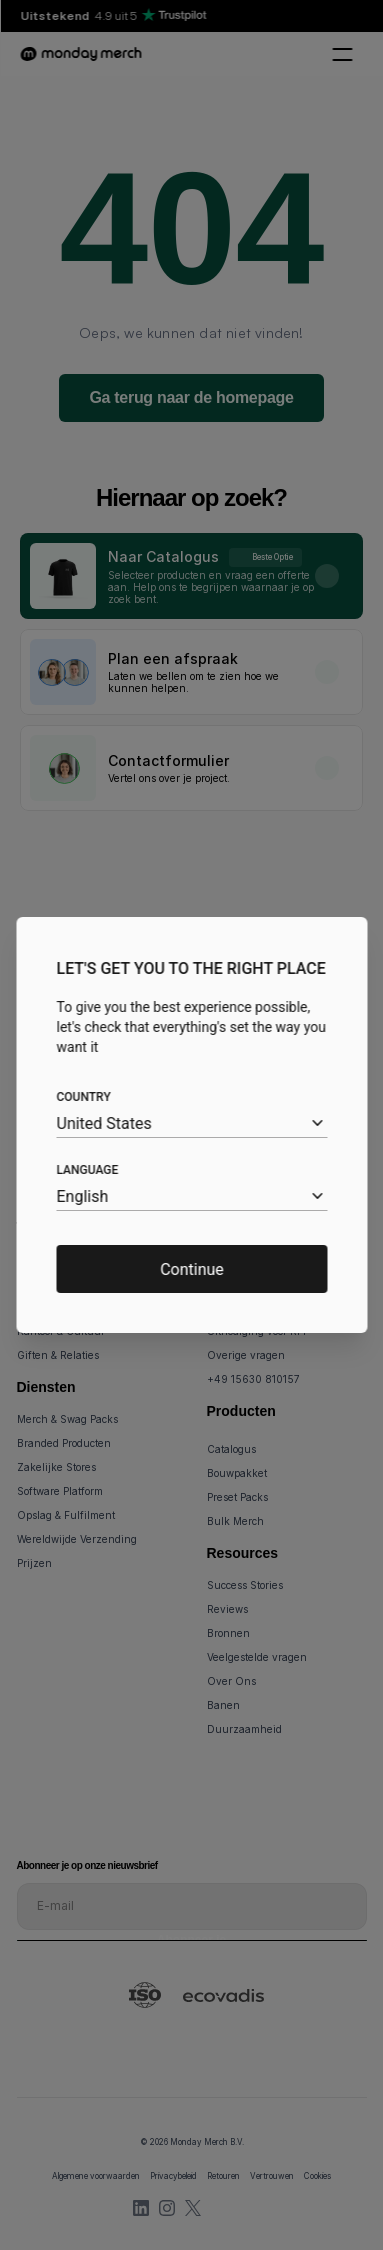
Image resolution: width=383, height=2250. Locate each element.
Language (87, 1170)
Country (83, 1097)
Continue (192, 1269)
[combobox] (191, 1123)
